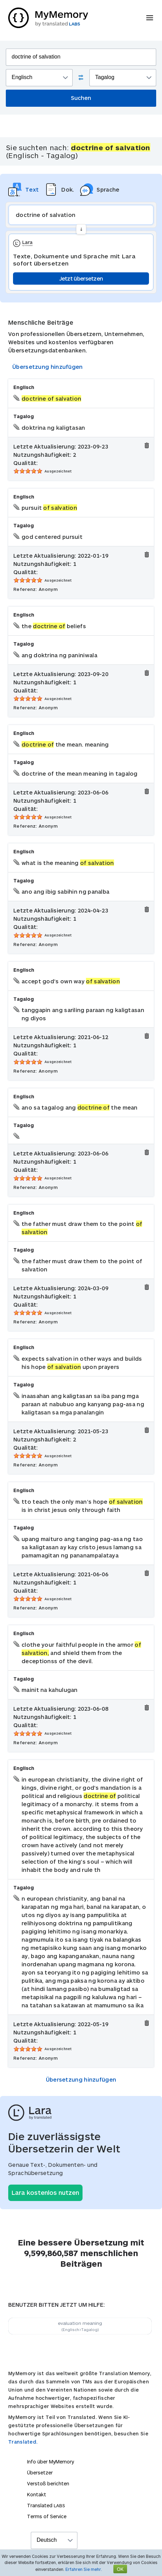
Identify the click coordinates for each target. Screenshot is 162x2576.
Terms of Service (46, 2516)
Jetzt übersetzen (81, 278)
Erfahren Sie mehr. (83, 2569)
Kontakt (36, 2494)
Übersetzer (40, 2472)
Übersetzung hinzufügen (47, 366)
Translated (46, 2505)
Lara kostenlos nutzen (45, 2192)
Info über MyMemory (50, 2461)
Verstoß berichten (48, 2483)
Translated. (23, 2442)
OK (120, 2569)
